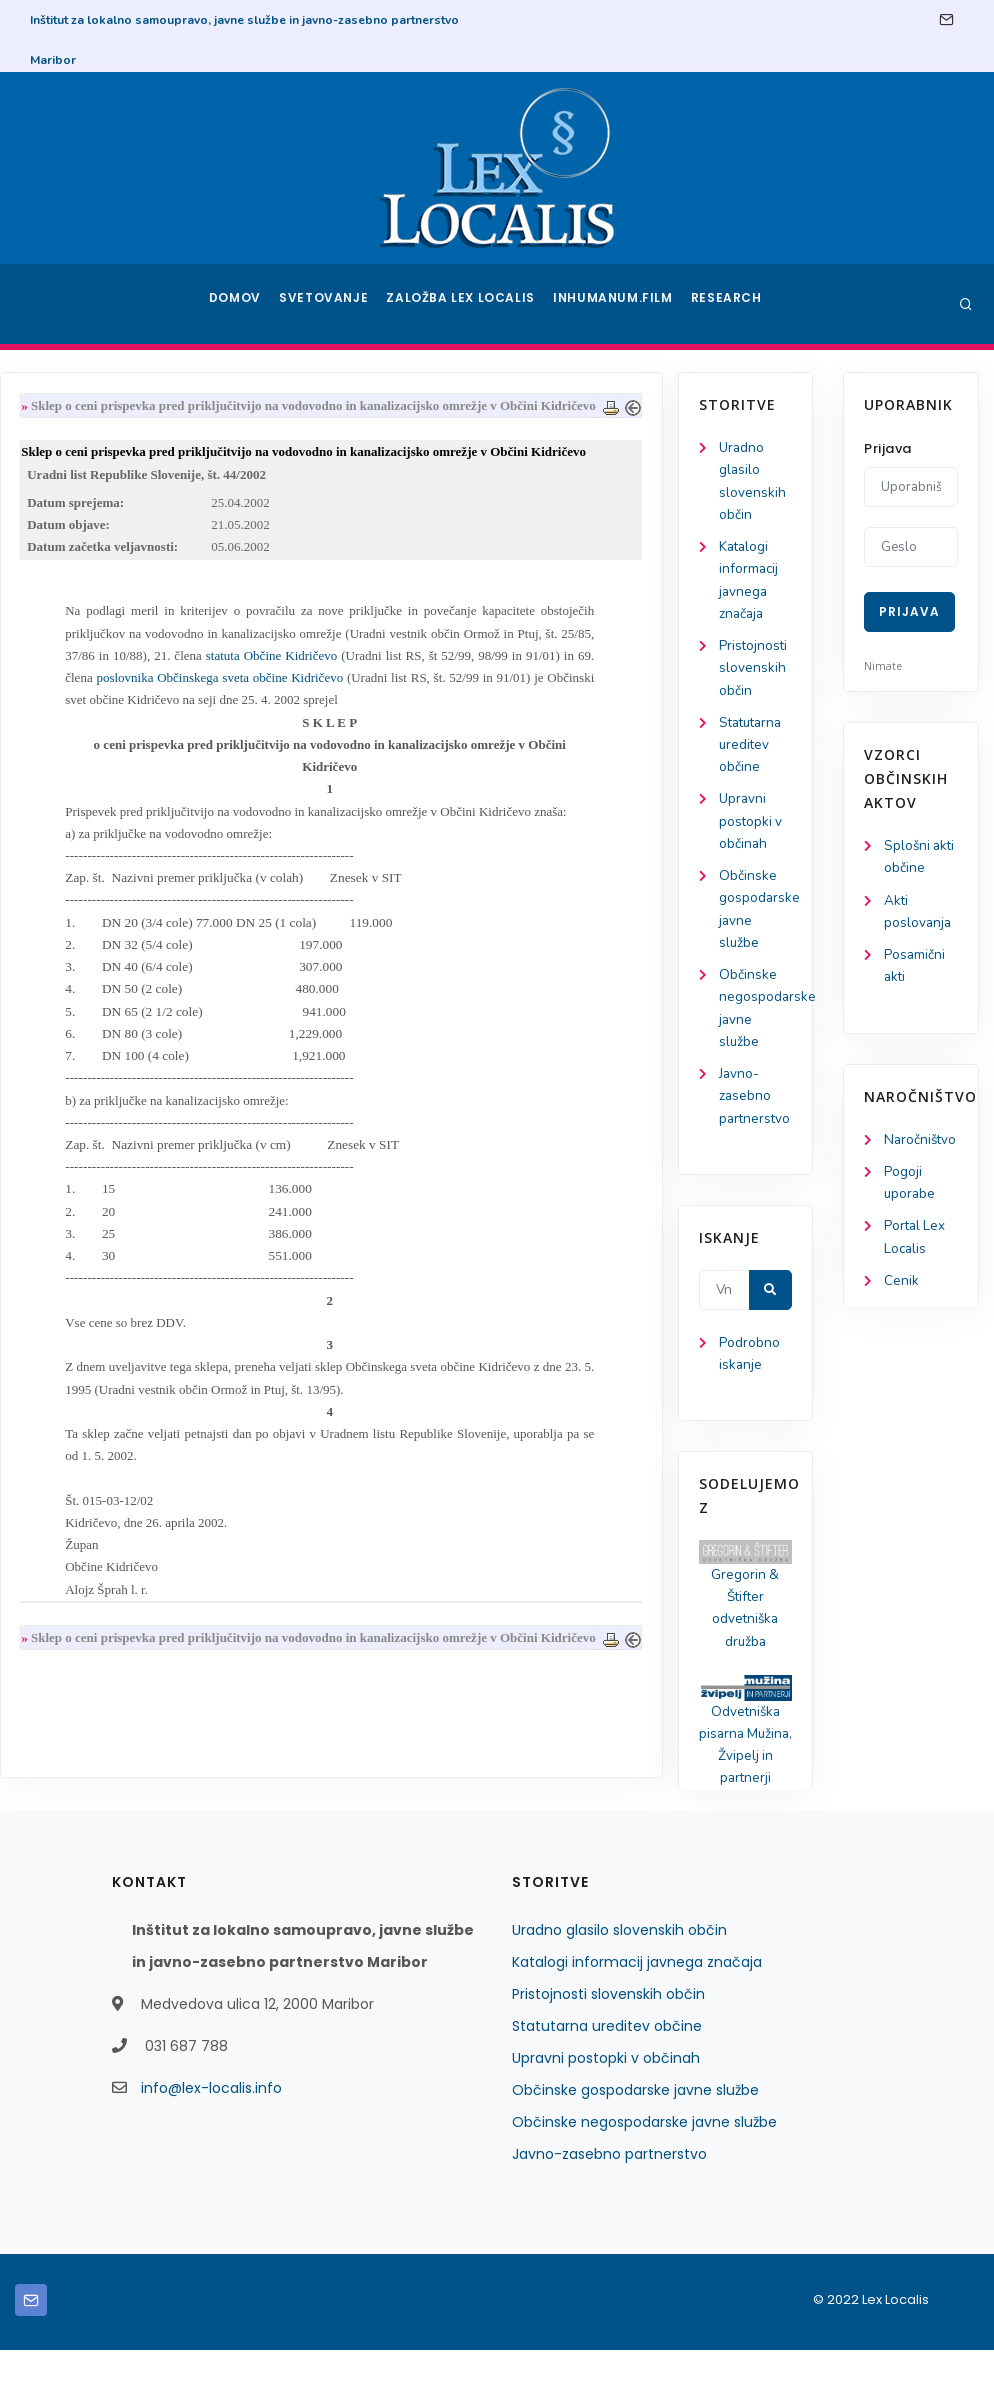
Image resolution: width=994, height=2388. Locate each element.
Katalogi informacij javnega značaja (637, 2000)
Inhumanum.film (615, 304)
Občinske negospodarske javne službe (644, 2160)
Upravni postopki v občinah (88, 836)
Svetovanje (331, 304)
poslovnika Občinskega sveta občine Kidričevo (390, 710)
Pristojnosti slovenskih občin (91, 677)
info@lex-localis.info (211, 2126)
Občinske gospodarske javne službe (635, 2128)
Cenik (901, 1291)
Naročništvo (921, 1145)
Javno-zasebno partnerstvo (93, 1121)
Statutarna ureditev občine (90, 756)
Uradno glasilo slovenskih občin (619, 1968)
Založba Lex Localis (467, 304)
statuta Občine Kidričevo (439, 687)
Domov (237, 304)
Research (728, 304)
